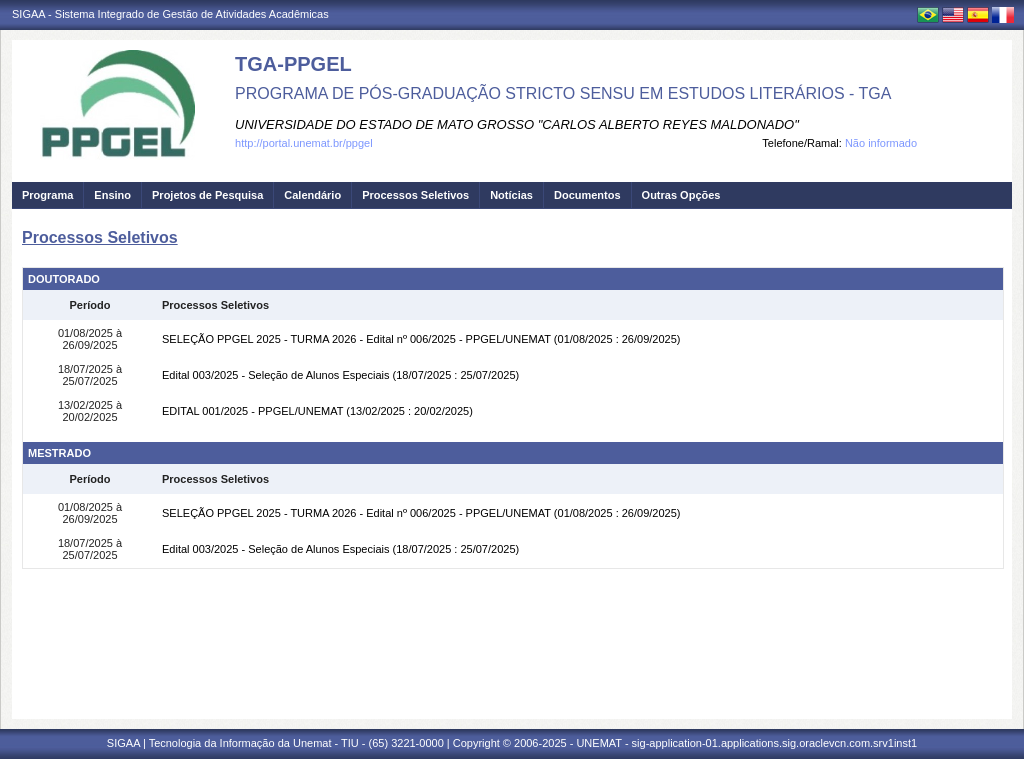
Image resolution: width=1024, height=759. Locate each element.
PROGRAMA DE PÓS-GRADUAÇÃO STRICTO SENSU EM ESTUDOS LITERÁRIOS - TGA (563, 93)
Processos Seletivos (415, 195)
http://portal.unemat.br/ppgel (304, 143)
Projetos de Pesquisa (207, 195)
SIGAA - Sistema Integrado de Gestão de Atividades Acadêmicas (170, 14)
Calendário (312, 195)
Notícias (511, 195)
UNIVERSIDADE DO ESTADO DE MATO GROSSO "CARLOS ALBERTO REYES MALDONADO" (517, 124)
